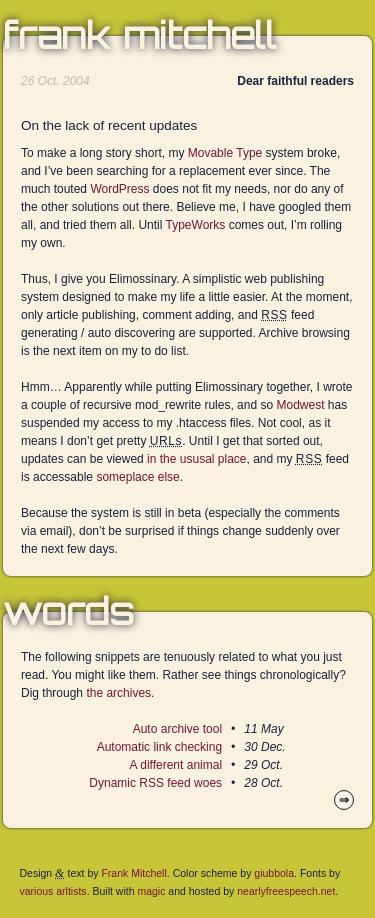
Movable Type (225, 153)
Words (68, 612)
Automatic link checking (159, 747)
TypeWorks (196, 225)
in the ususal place (196, 459)
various (37, 891)
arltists (71, 891)
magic (151, 891)
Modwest (300, 405)
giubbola (274, 873)
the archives (118, 693)
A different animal (176, 765)
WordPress (119, 189)
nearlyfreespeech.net (286, 891)
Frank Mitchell (139, 36)
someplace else (137, 477)
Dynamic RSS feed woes (155, 783)
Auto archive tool (177, 729)
